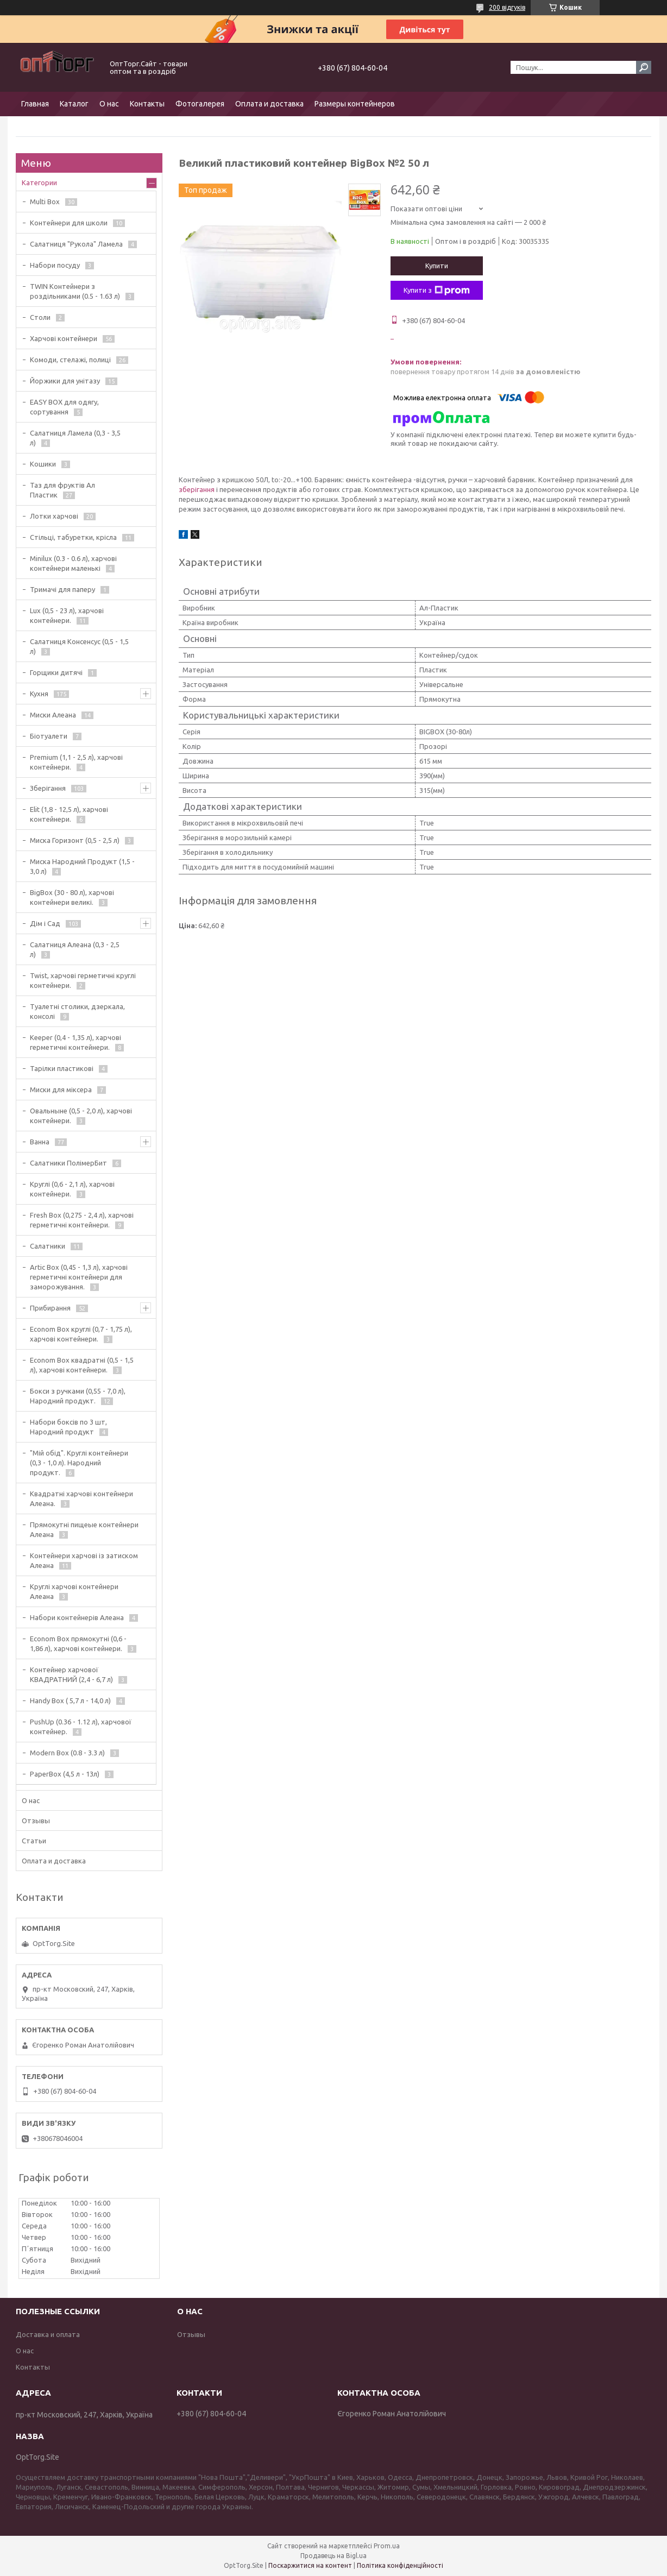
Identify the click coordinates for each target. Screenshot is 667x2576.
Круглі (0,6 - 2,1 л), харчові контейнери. (72, 1189)
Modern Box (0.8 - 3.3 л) (67, 1752)
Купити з (437, 290)
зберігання (197, 489)
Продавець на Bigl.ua (333, 2555)
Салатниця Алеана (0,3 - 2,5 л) (74, 949)
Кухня (39, 693)
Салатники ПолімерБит (68, 1163)
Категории (39, 182)
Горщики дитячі (56, 672)
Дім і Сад (45, 923)
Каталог (74, 103)
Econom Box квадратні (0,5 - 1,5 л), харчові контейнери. (82, 1365)
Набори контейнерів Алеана (77, 1617)
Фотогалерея (199, 103)
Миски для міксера (61, 1089)
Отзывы (36, 1820)
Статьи (34, 1840)
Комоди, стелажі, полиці (70, 359)
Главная (35, 103)
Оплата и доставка (269, 103)
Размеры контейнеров (354, 103)
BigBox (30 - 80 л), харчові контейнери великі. (72, 897)
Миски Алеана (53, 715)
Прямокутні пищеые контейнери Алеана (84, 1529)
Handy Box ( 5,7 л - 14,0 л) (70, 1700)
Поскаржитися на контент (310, 2565)
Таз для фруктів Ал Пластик (62, 490)
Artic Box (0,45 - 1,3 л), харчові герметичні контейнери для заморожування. (79, 1276)
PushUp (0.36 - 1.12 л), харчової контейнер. (80, 1726)
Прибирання (50, 1308)
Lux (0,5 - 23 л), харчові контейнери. (67, 615)
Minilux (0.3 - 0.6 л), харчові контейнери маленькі (73, 563)
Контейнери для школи (69, 222)
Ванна (39, 1141)
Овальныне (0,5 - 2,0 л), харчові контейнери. (81, 1115)
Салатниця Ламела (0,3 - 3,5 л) (75, 437)
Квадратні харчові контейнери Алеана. (81, 1498)
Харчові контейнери (63, 338)
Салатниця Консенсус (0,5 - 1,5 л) (79, 646)
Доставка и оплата (48, 2334)
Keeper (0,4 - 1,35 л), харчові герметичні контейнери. (75, 1042)
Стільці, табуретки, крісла (73, 537)
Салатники (47, 1246)
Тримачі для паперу (62, 589)
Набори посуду (55, 265)
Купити (436, 265)
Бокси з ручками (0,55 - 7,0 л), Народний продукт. (77, 1395)
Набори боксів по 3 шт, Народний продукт (68, 1426)
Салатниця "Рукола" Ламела (76, 244)
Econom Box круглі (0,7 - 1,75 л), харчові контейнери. (81, 1334)
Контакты (147, 103)
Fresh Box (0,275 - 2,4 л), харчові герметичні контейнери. (82, 1220)
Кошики (43, 464)
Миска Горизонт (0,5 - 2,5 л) (74, 840)
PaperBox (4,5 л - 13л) (64, 1774)
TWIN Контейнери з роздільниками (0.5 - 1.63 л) (75, 291)
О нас (109, 103)
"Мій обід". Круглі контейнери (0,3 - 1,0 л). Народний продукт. (79, 1462)
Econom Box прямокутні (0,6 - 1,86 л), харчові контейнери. (78, 1643)
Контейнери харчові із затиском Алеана (84, 1560)
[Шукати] (643, 67)
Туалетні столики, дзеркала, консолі (77, 1011)
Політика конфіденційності (400, 2565)
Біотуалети (48, 736)
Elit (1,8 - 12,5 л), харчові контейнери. (69, 814)
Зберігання (48, 788)
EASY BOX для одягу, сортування (64, 406)
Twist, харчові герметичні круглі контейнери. (83, 980)
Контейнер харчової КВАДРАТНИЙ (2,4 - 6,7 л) (71, 1674)
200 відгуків (507, 7)
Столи (40, 317)
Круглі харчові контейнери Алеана (74, 1591)
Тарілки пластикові (61, 1068)
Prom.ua (387, 2545)
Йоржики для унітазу (65, 381)
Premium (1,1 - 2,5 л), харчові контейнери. (76, 762)
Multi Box (45, 201)
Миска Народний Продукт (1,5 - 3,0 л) (82, 866)
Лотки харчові (54, 516)
